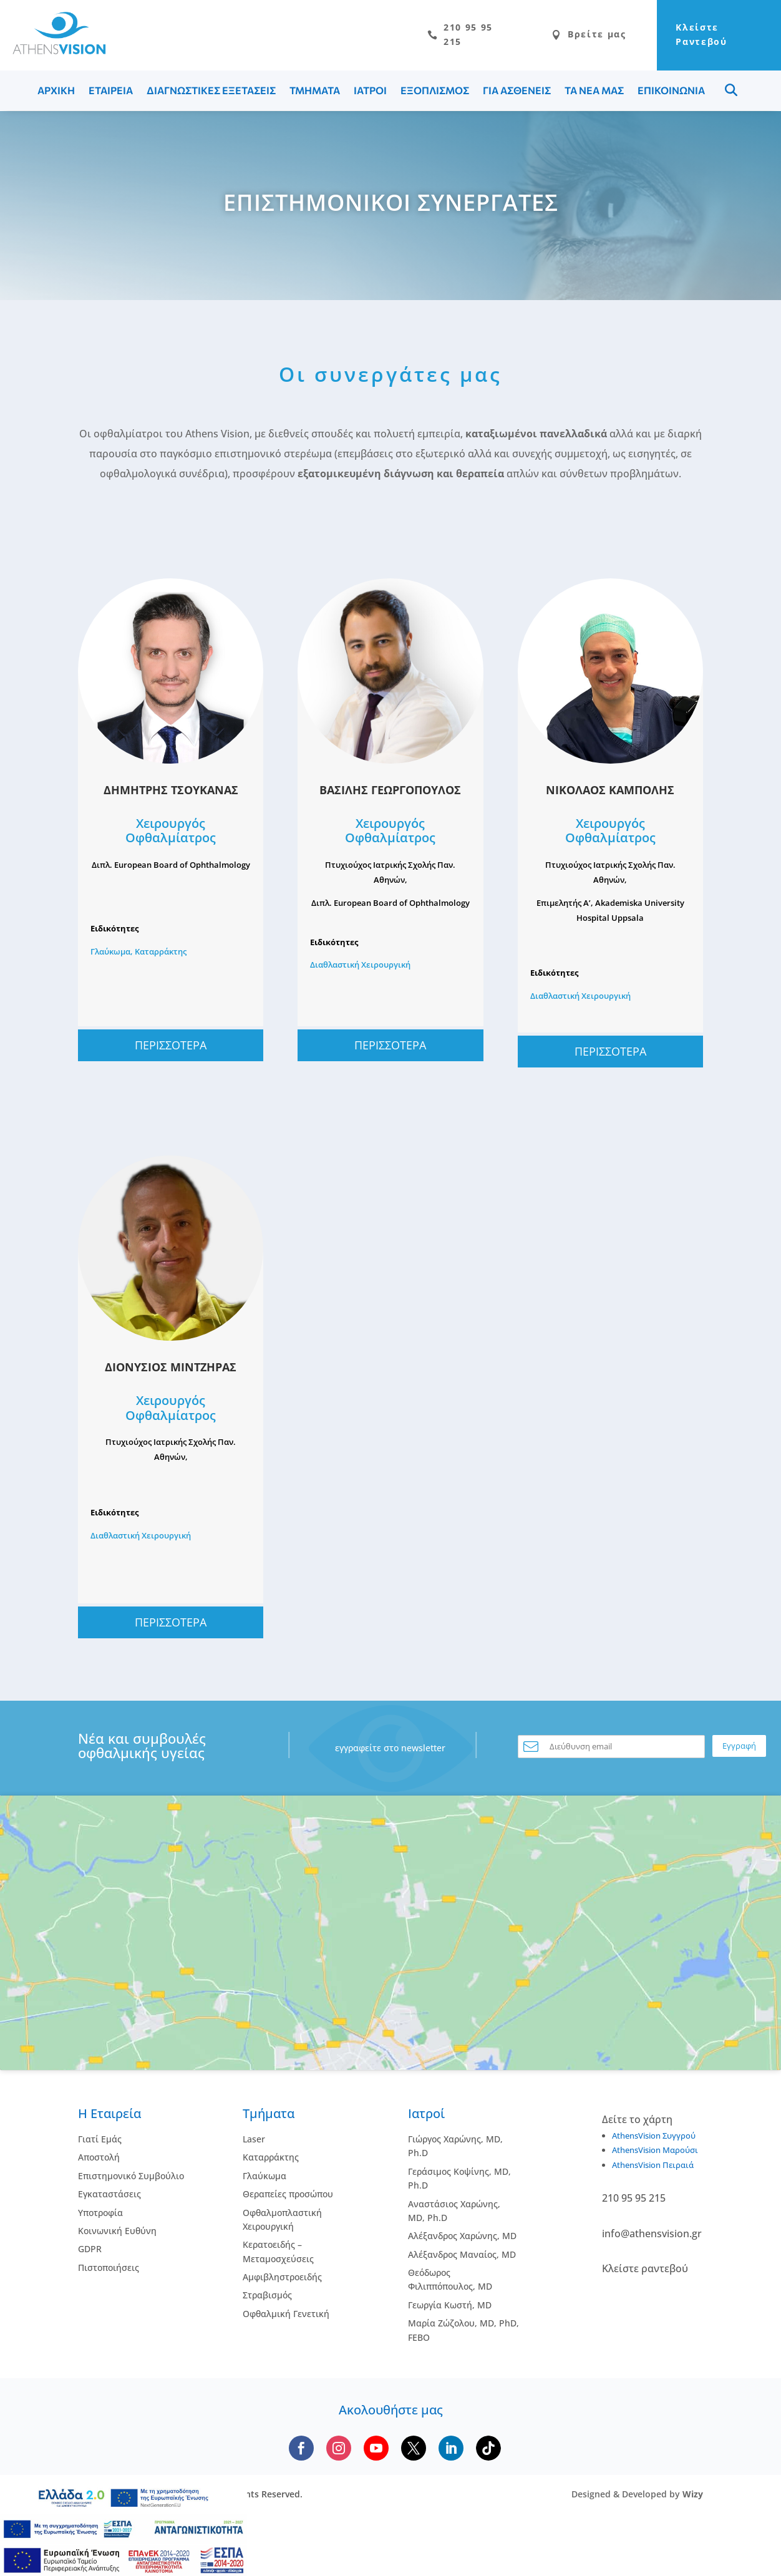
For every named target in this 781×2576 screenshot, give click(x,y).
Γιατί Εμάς (100, 2142)
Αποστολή (99, 2160)
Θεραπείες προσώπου (288, 2197)
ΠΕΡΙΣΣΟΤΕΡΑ (170, 1048)
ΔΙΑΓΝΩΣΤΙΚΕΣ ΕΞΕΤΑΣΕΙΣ (211, 93)
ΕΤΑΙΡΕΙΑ (111, 93)
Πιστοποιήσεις (108, 2271)
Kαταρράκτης (271, 2160)
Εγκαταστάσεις (109, 2197)
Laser (254, 2142)
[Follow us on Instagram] (338, 2451)
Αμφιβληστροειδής (282, 2280)
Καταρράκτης (161, 954)
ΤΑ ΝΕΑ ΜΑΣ (594, 93)
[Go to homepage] (53, 52)
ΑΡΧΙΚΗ (56, 93)
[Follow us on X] (413, 2451)
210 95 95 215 (417, 36)
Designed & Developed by (637, 2497)
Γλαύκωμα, (112, 954)
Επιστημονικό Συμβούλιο (131, 2179)
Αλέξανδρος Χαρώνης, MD (462, 2239)
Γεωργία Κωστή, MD (450, 2308)
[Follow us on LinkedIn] (451, 2451)
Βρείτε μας (554, 36)
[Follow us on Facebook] (301, 2451)
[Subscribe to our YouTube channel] (376, 2451)
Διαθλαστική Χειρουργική (360, 967)
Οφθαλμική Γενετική (286, 2317)
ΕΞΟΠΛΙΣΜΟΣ (434, 93)
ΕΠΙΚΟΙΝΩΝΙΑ (671, 93)
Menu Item (731, 93)
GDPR (90, 2252)
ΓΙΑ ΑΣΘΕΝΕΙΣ (517, 93)
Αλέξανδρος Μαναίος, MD (462, 2257)
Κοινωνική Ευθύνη (117, 2234)
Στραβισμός (267, 2298)
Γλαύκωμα (264, 2179)
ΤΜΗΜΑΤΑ (314, 93)
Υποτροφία (100, 2215)
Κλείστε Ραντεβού (685, 36)
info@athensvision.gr (652, 2236)
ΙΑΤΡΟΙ (370, 93)
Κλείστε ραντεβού (645, 2271)
